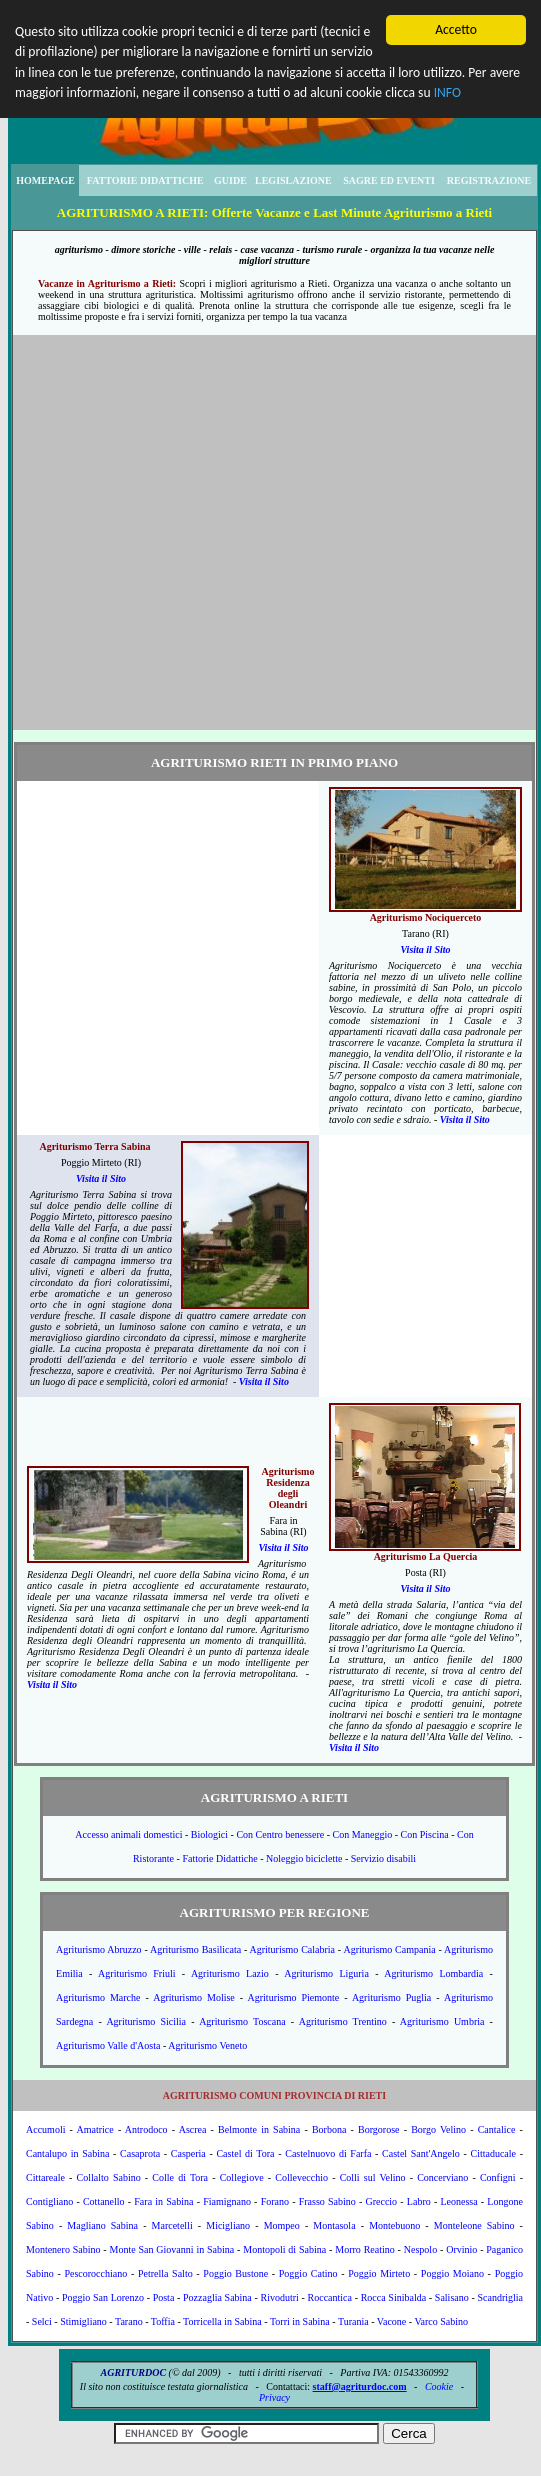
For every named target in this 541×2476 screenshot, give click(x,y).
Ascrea (193, 2129)
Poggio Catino (308, 2273)
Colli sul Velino (373, 2177)
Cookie (439, 2386)
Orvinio (461, 2249)
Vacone (391, 2321)
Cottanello (104, 2201)
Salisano (452, 2297)
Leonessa (458, 2201)
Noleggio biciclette (304, 1858)
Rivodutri (280, 2297)
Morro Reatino (365, 2249)
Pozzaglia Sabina (217, 2297)
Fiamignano (227, 2201)
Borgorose (378, 2129)
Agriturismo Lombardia (433, 1973)
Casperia (188, 2153)
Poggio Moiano (452, 2273)
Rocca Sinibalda (393, 2297)
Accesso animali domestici (128, 1834)
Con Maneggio (363, 1834)
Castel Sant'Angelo (421, 2153)
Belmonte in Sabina (259, 2129)
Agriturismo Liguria (326, 1973)
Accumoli (45, 2129)
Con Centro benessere (280, 1834)
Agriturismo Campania (389, 1949)
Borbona (329, 2129)
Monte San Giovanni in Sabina (172, 2249)
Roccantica (330, 2297)
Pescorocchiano (95, 2273)
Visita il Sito (425, 949)
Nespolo (420, 2249)
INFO (447, 92)
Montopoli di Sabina (284, 2249)
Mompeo (282, 2225)
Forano (275, 2201)
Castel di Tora (245, 2153)
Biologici (209, 1834)
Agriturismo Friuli (136, 1973)
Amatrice (95, 2129)
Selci (42, 2321)
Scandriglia (500, 2297)
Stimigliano (83, 2321)
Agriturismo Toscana (242, 2021)
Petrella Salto (165, 2273)
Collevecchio (301, 2177)
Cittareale (45, 2177)
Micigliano (228, 2225)
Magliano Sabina (102, 2225)
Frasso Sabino (327, 2201)
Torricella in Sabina (222, 2321)
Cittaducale (493, 2153)
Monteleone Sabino (474, 2225)
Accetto (456, 29)
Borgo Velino (438, 2129)
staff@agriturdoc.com (360, 2386)
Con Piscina (425, 1834)
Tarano (129, 2321)
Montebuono (394, 2225)
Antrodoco (146, 2129)
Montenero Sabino (63, 2249)
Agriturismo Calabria (292, 1949)
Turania (353, 2321)
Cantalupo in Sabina (67, 2153)
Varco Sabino (441, 2321)
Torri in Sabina (300, 2321)
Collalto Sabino (109, 2177)
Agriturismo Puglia (391, 1997)
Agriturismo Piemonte (294, 1997)
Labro (419, 2201)
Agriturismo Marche (98, 1997)
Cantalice (497, 2129)
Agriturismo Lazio (230, 1973)
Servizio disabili (383, 1858)
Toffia (163, 2321)
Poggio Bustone (235, 2273)
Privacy (274, 2397)
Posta (164, 2297)
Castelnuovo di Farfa (328, 2153)
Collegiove (242, 2177)
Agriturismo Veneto (207, 2045)
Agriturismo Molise (194, 1997)
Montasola (334, 2225)
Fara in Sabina (163, 2201)
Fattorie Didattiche (219, 1858)
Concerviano (442, 2177)
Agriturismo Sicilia (146, 2021)
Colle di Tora (180, 2177)
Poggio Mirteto (379, 2273)
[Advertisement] (187, 532)
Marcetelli (172, 2225)
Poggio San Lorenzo (103, 2297)
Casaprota (140, 2153)
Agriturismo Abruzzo (99, 1949)
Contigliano (49, 2201)
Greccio (381, 2201)
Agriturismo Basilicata (195, 1949)
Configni (498, 2177)
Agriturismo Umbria (442, 2021)
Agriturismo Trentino (343, 2021)
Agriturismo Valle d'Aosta (108, 2045)
